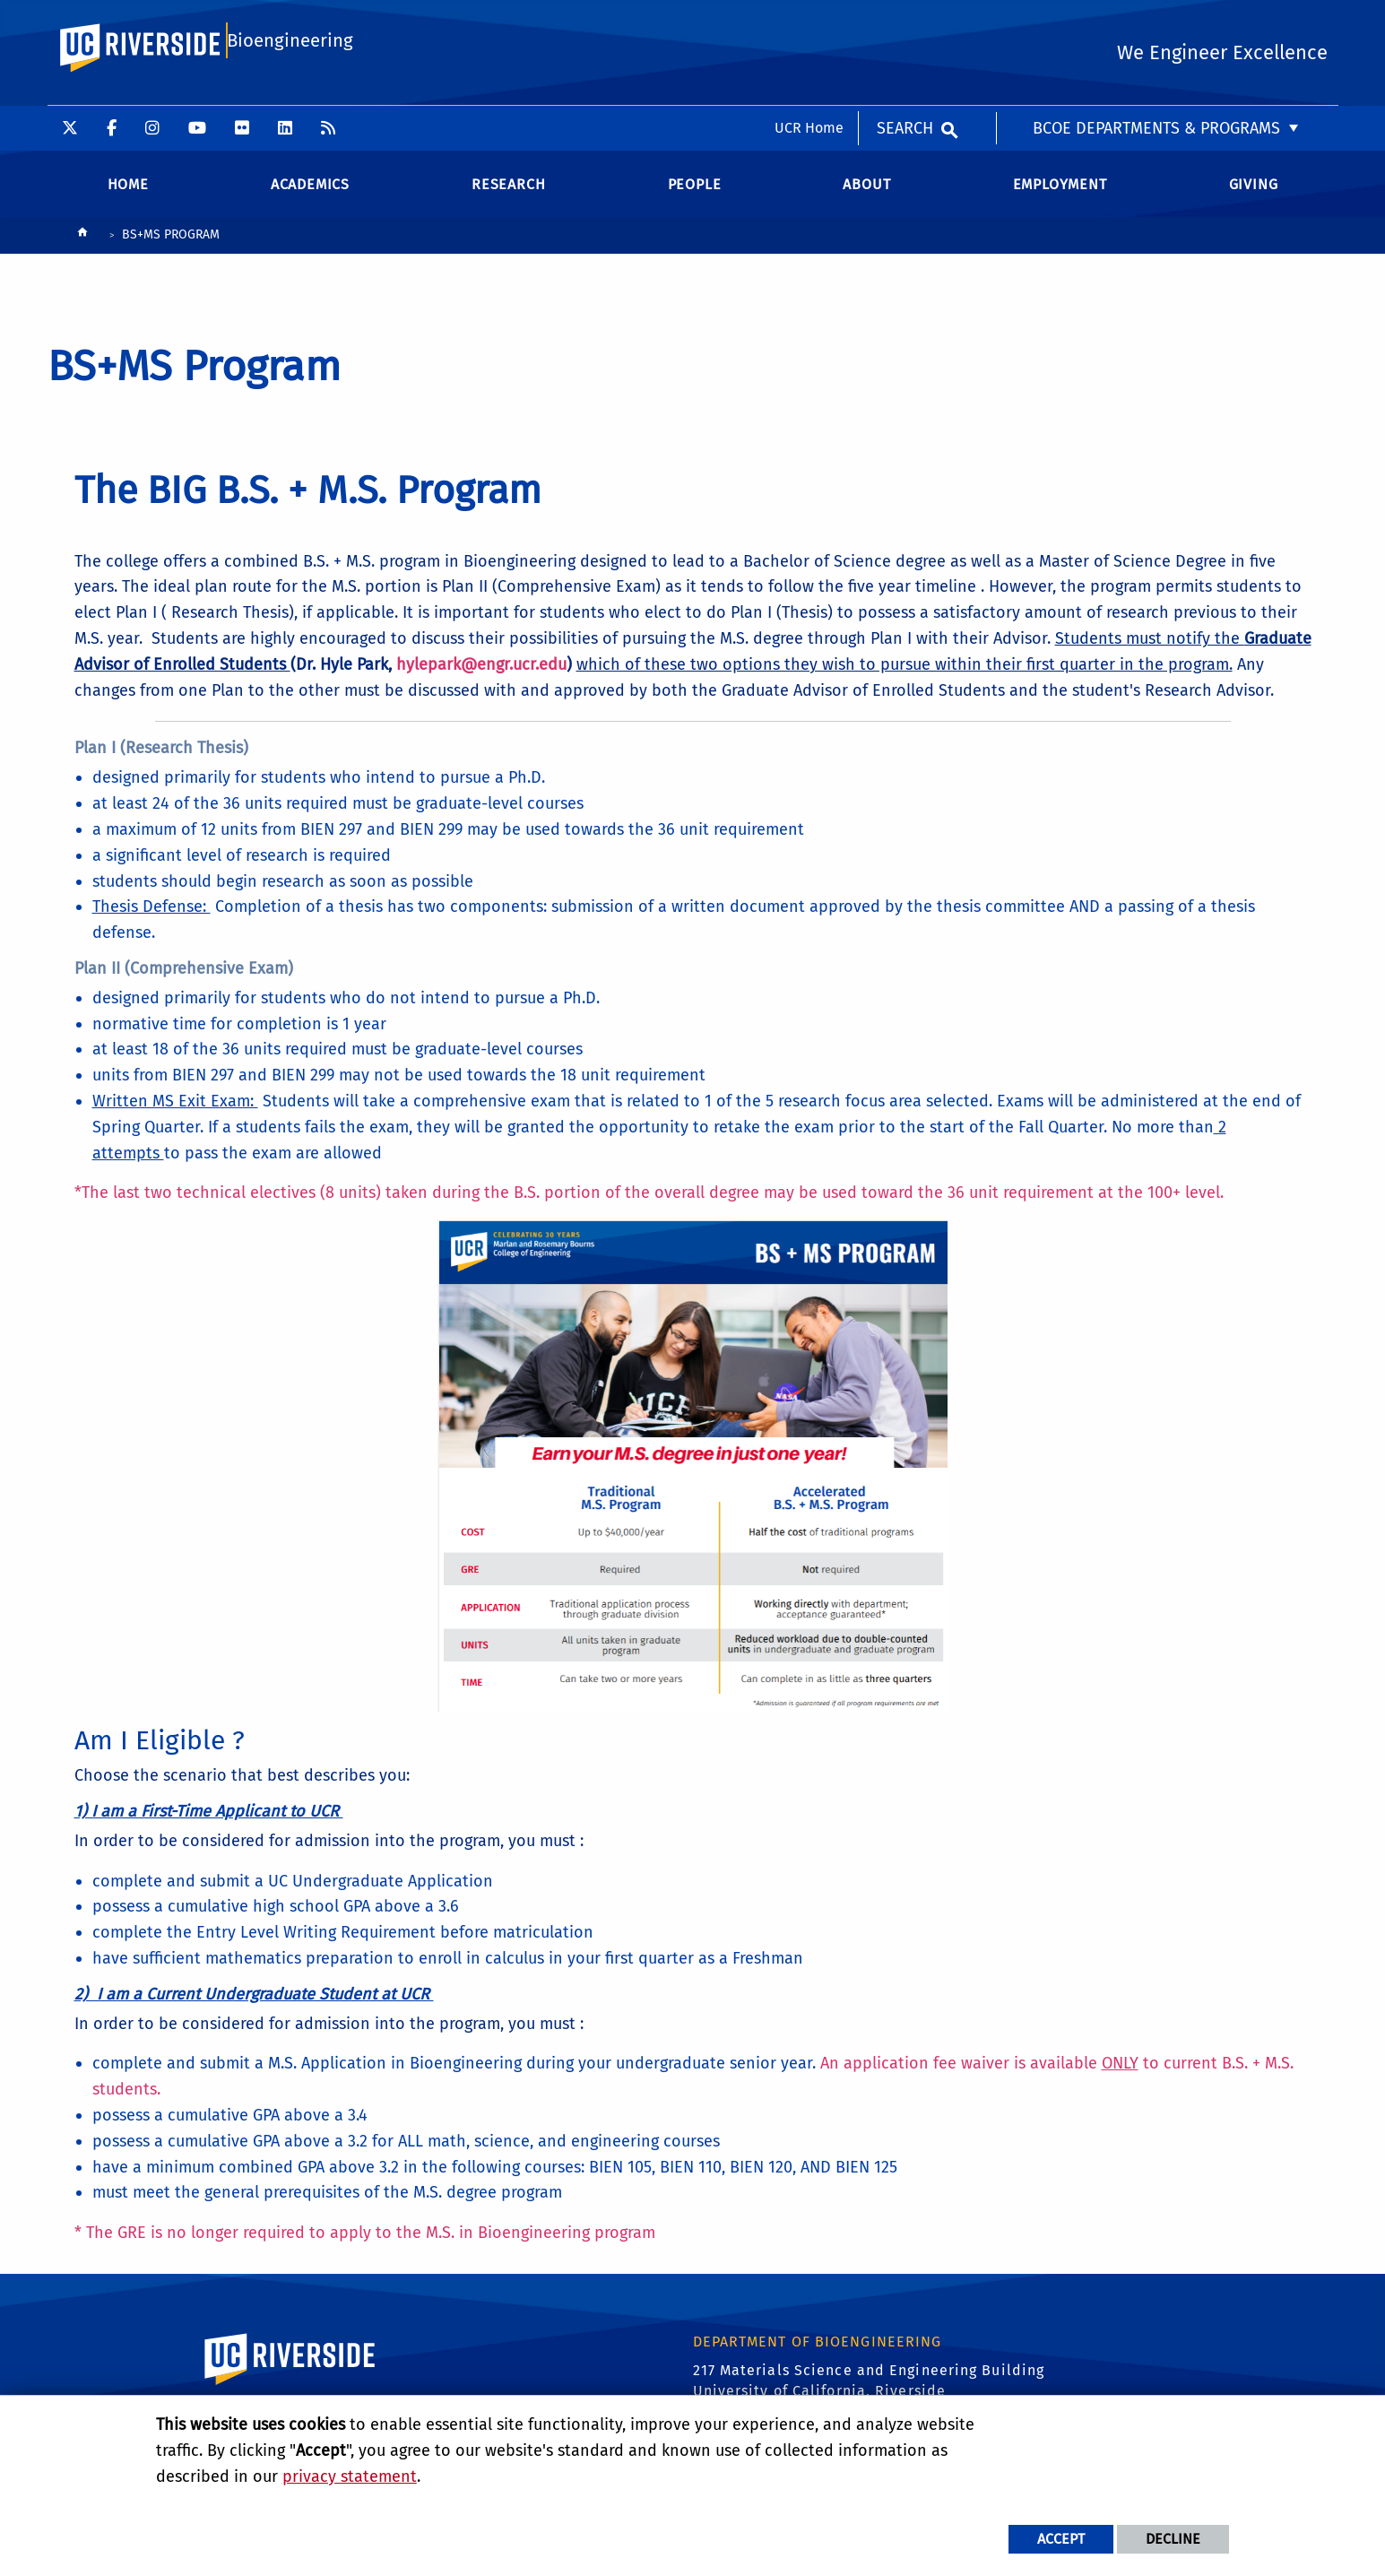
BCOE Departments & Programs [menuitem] (1156, 22)
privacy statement (349, 2476)
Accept (1061, 2538)
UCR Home (809, 21)
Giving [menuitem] (1253, 196)
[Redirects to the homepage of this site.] (82, 249)
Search (905, 22)
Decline (1173, 2538)
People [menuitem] (695, 196)
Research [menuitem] (508, 196)
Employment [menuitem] (1060, 196)
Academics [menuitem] (310, 196)
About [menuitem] (866, 196)
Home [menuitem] (128, 196)
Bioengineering (287, 95)
